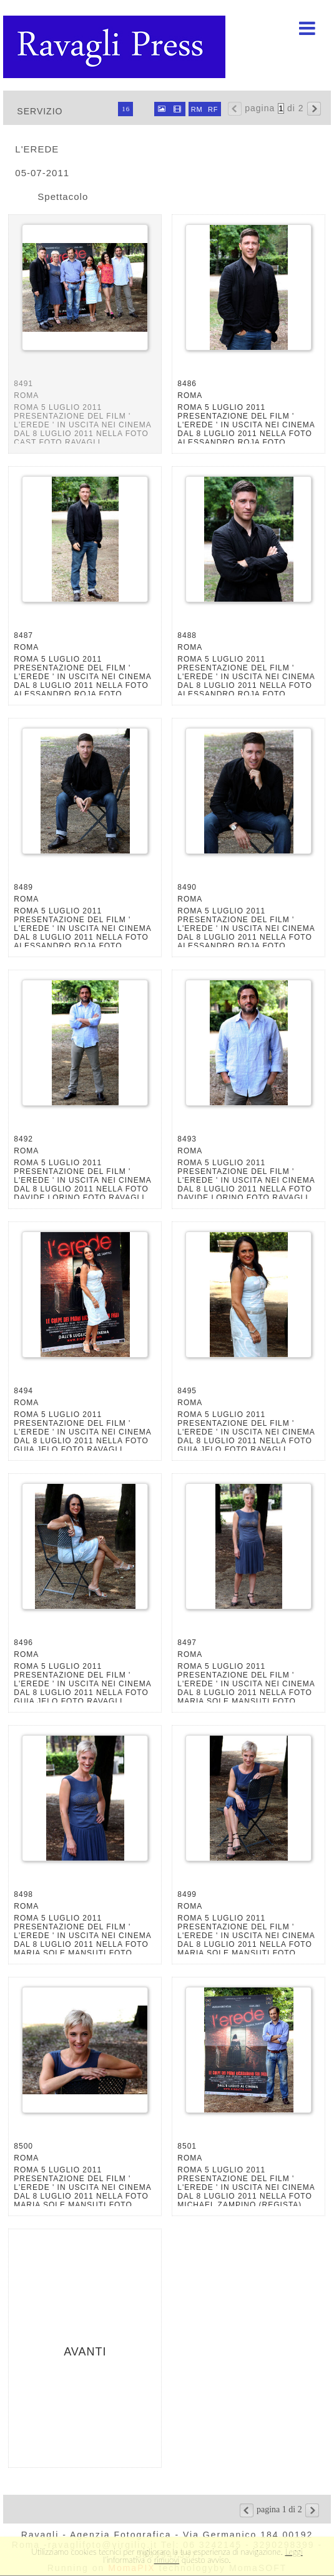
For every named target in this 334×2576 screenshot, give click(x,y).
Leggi (294, 2552)
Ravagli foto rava (115, 47)
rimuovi (167, 2560)
